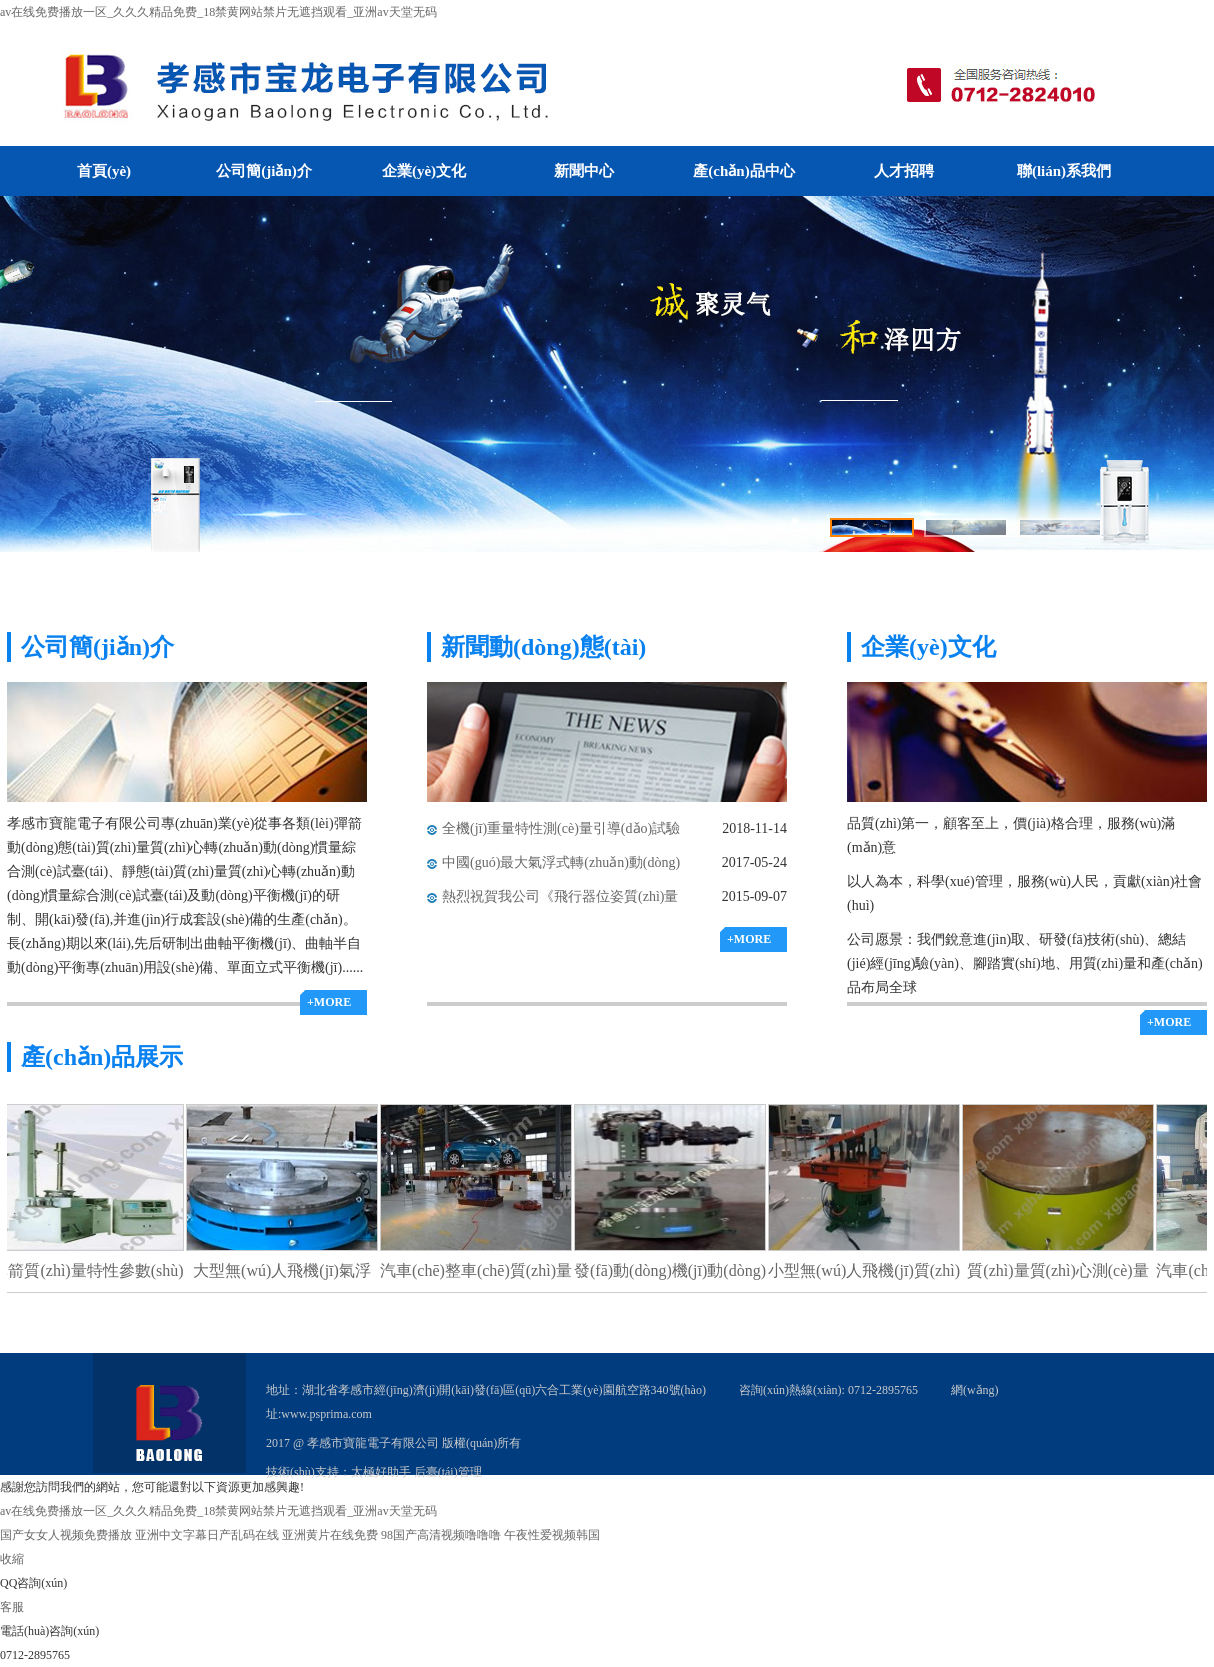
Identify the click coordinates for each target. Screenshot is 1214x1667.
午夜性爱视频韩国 (552, 1535)
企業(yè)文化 (424, 171)
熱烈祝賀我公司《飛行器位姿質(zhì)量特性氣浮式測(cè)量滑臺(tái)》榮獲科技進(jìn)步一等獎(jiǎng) (562, 901)
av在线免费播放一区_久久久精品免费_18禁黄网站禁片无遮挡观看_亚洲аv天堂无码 (218, 12)
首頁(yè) (104, 171)
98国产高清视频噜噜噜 (441, 1535)
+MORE (329, 1002)
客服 (12, 1607)
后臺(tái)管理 (448, 1472)
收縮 (12, 1559)
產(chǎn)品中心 (743, 171)
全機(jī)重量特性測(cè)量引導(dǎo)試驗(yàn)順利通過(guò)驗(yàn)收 (561, 833)
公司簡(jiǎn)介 (264, 171)
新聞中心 (584, 171)
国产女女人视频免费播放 (66, 1535)
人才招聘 (904, 171)
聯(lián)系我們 (1064, 171)
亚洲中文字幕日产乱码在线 (207, 1535)
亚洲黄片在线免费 (330, 1535)
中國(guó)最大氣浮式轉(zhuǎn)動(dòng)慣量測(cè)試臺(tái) (561, 867)
